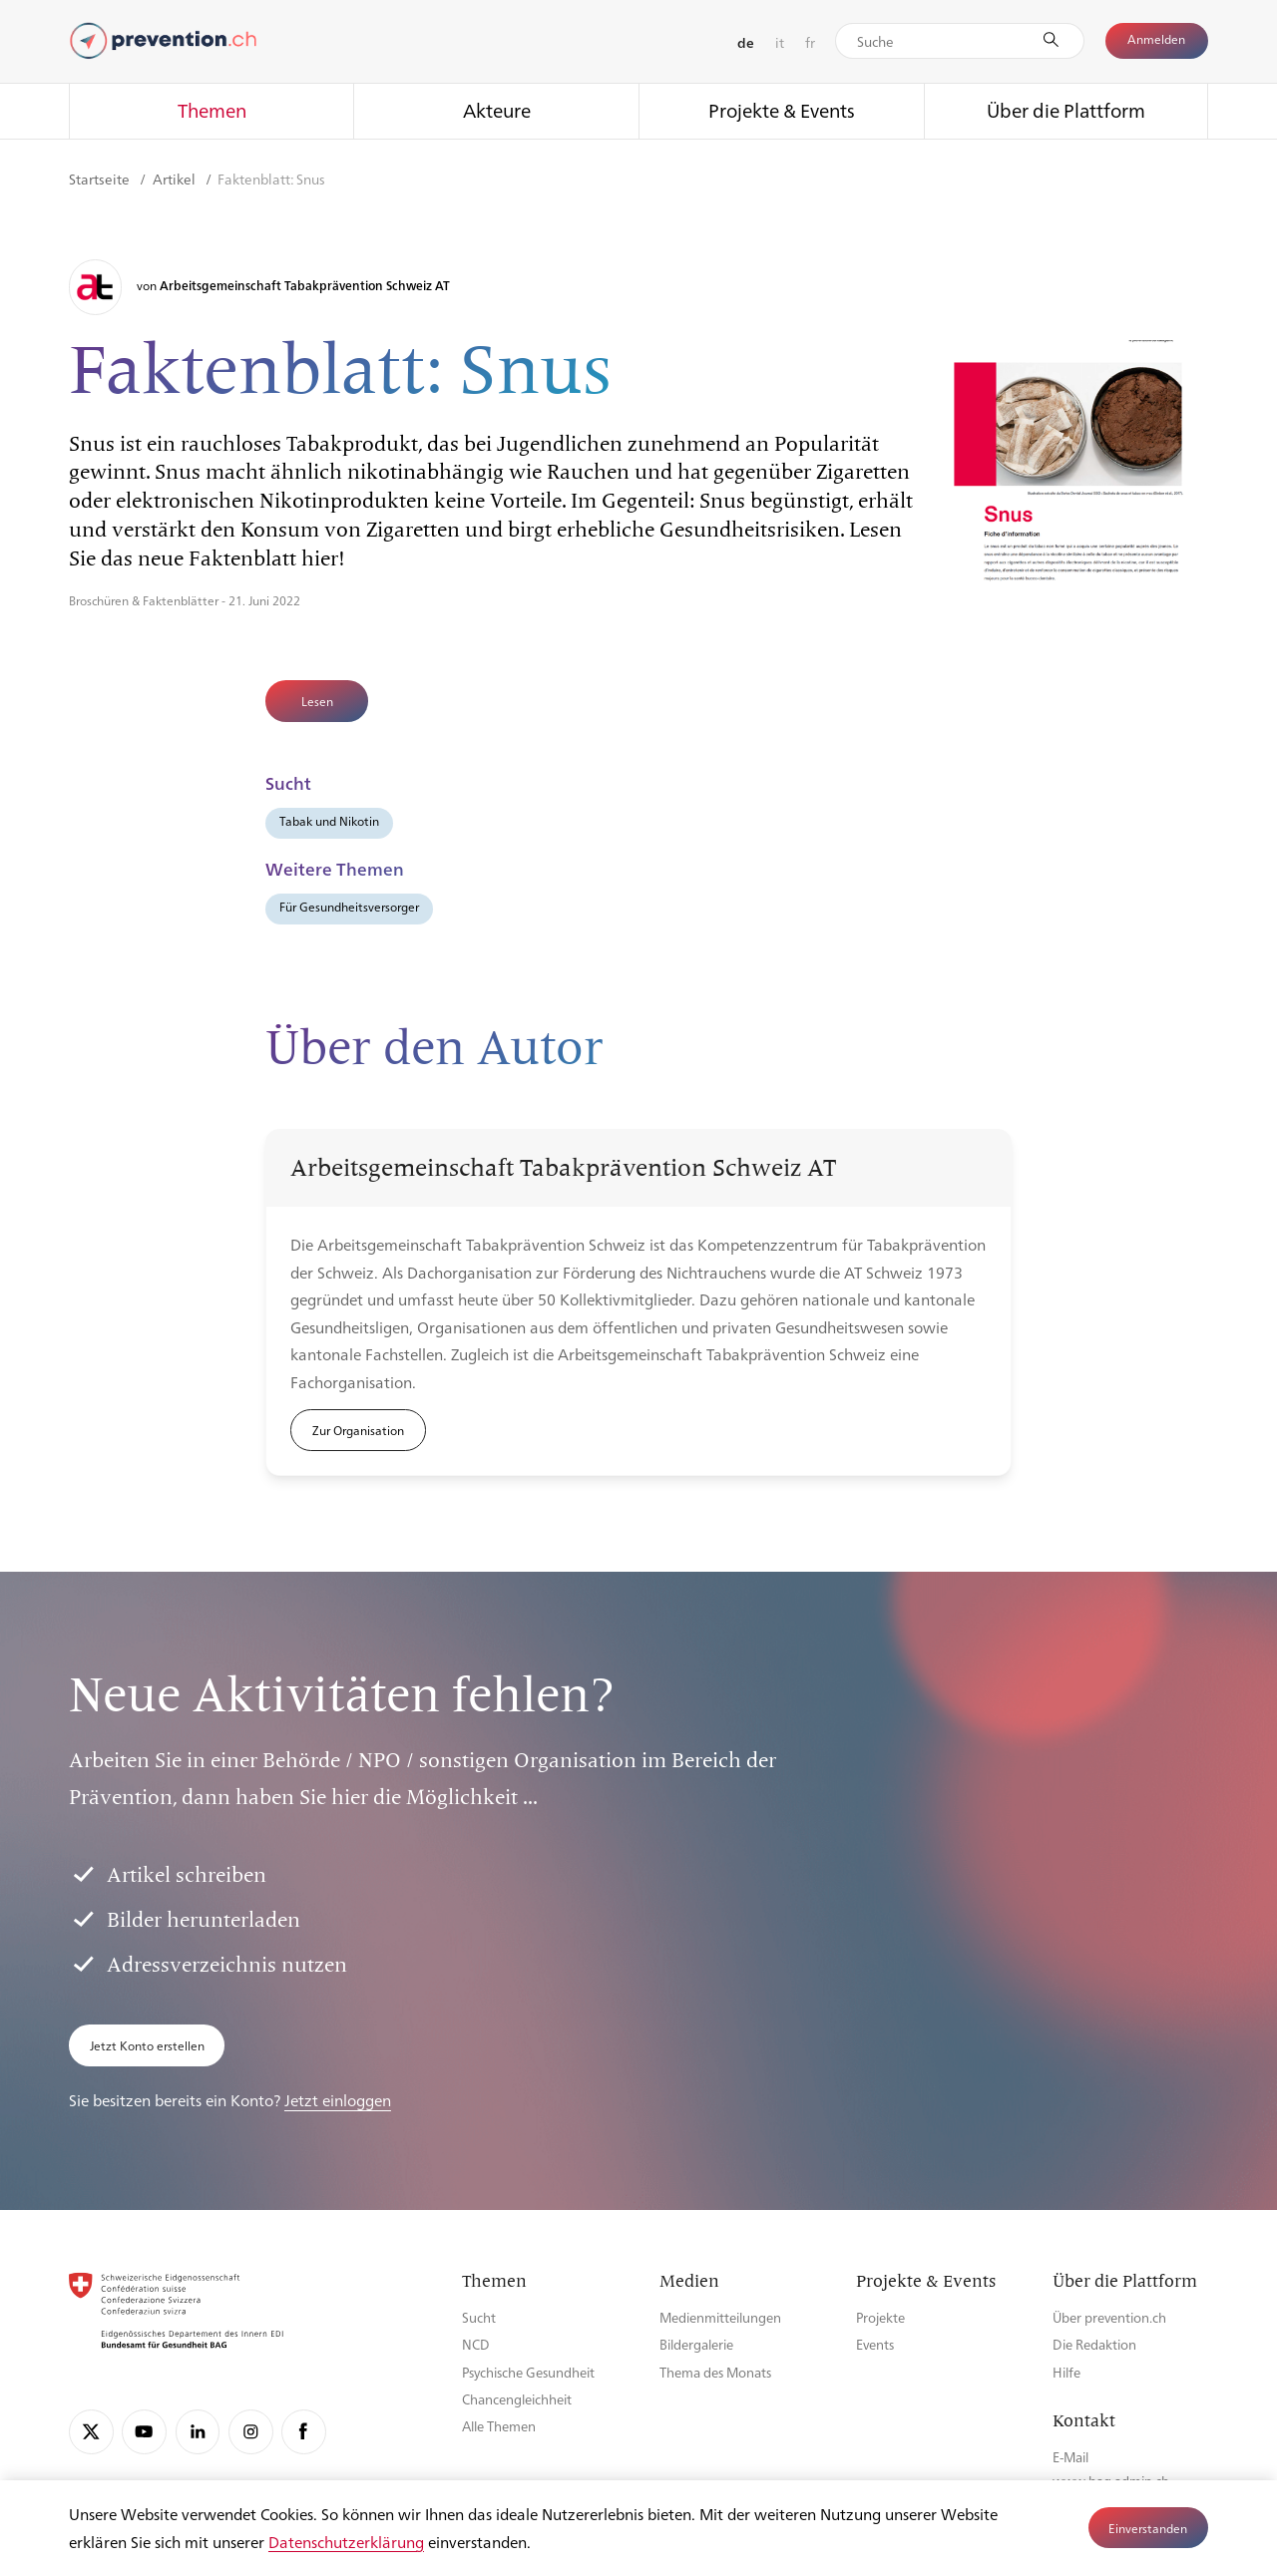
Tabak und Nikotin (329, 821)
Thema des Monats (715, 2372)
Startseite (101, 178)
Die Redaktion (1094, 2344)
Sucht (479, 2317)
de (745, 42)
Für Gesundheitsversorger (349, 907)
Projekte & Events (781, 110)
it (779, 42)
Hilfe (1066, 2372)
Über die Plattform (1066, 110)
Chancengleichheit (517, 2399)
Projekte (880, 2317)
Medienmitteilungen (720, 2317)
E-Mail (1070, 2456)
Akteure (497, 110)
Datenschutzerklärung (346, 2541)
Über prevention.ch (1109, 2317)
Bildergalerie (696, 2344)
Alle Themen (499, 2425)
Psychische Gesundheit (528, 2372)
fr (810, 42)
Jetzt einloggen (337, 2099)
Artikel (176, 178)
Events (875, 2344)
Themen (212, 110)
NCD (476, 2344)
